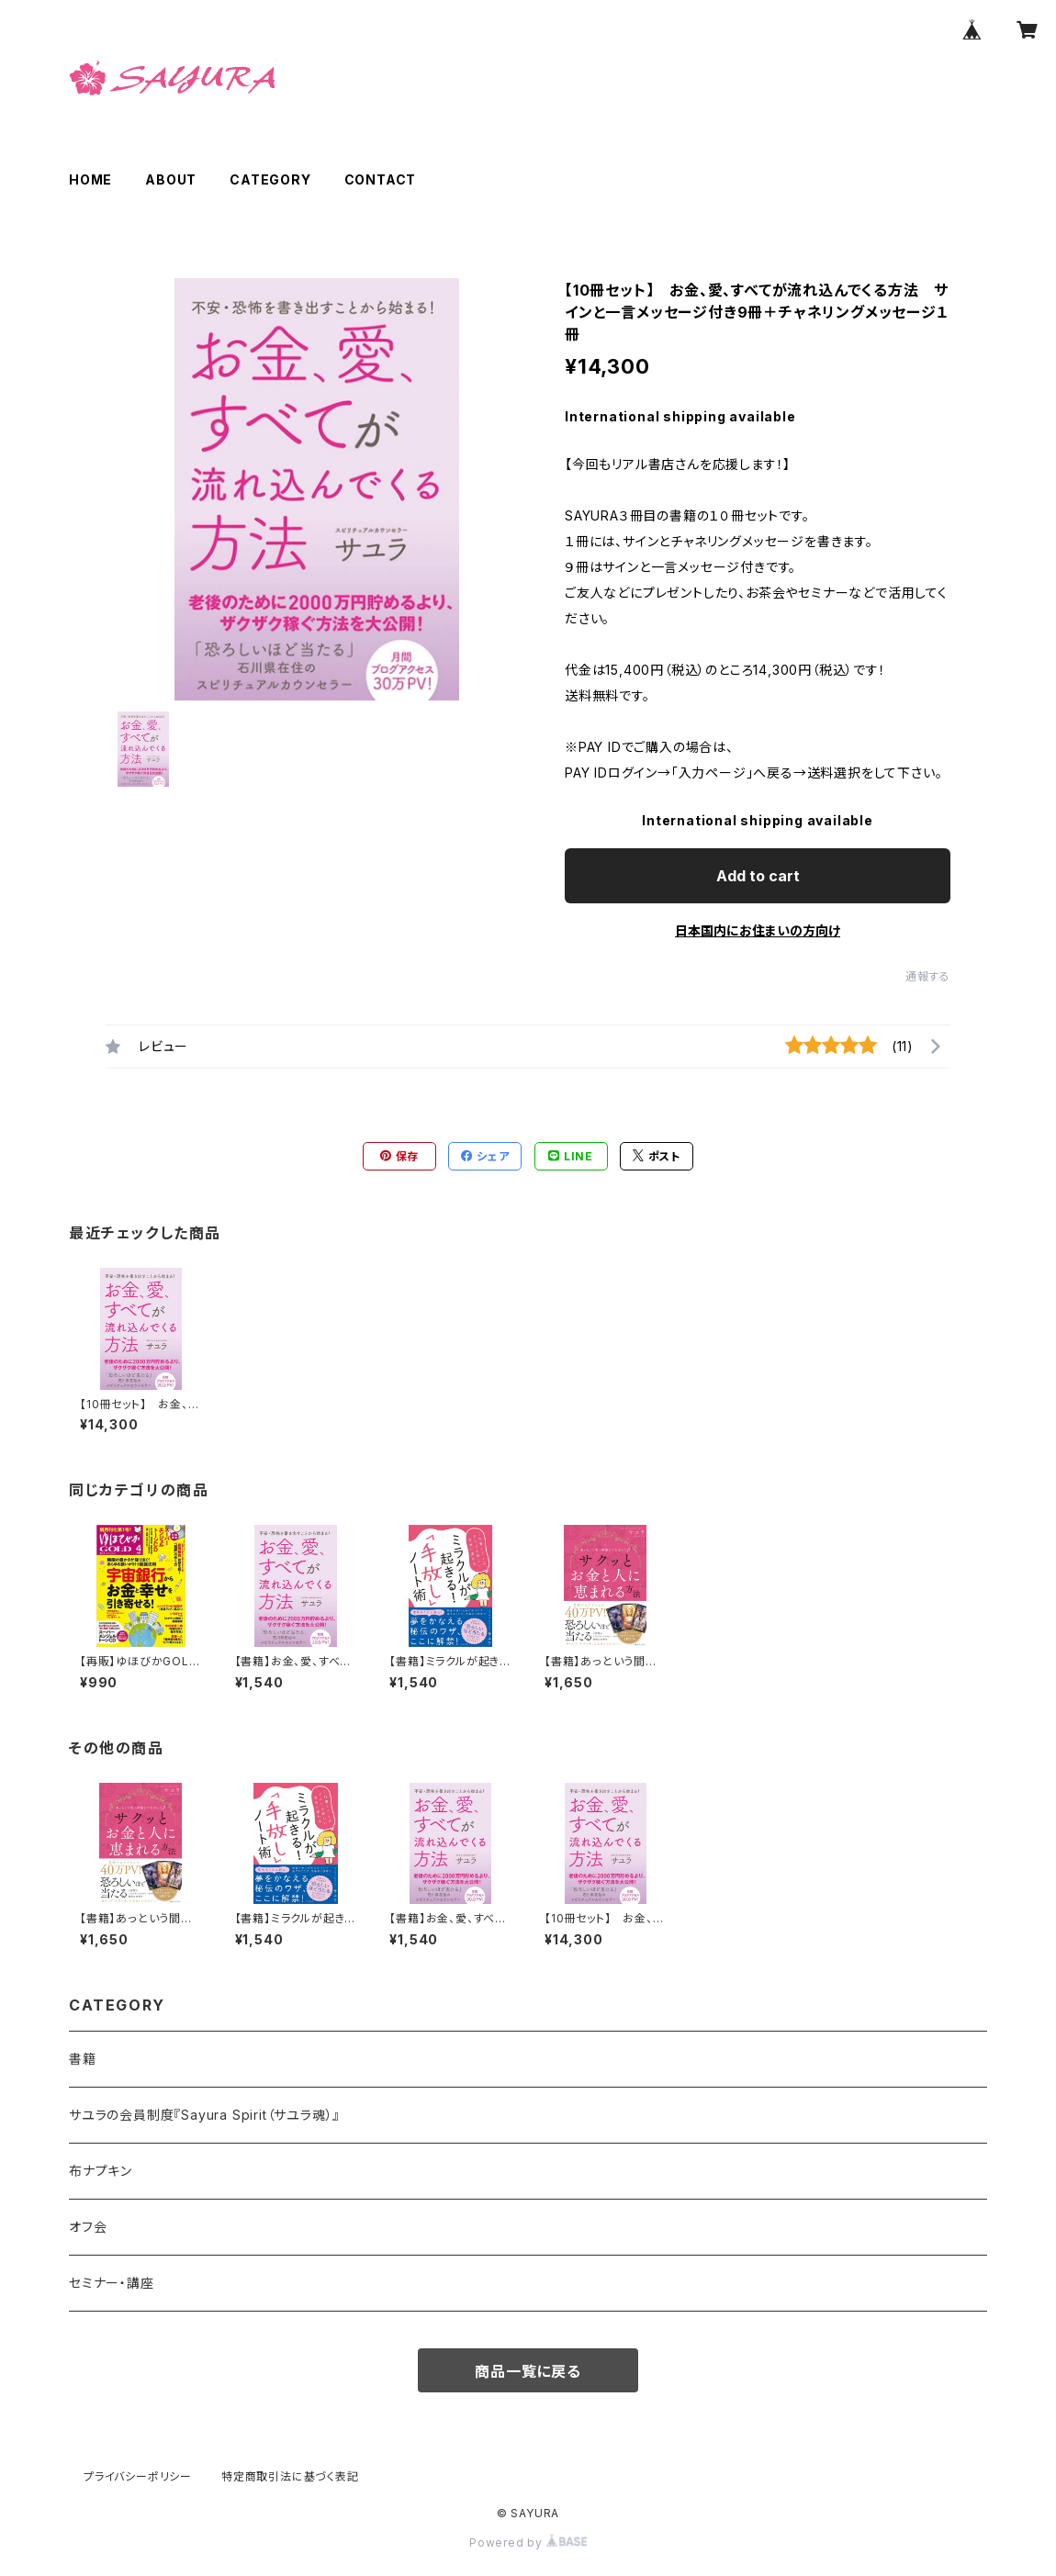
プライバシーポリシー (138, 2476)
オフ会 (88, 2226)
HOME (90, 179)
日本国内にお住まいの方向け (757, 930)
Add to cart (758, 876)
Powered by (528, 2542)
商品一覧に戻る (528, 2371)
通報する (927, 976)
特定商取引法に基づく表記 (290, 2476)
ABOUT (171, 179)
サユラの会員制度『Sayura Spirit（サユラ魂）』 (204, 2114)
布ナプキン (100, 2170)
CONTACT (380, 179)
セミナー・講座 (111, 2282)
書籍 (82, 2058)
